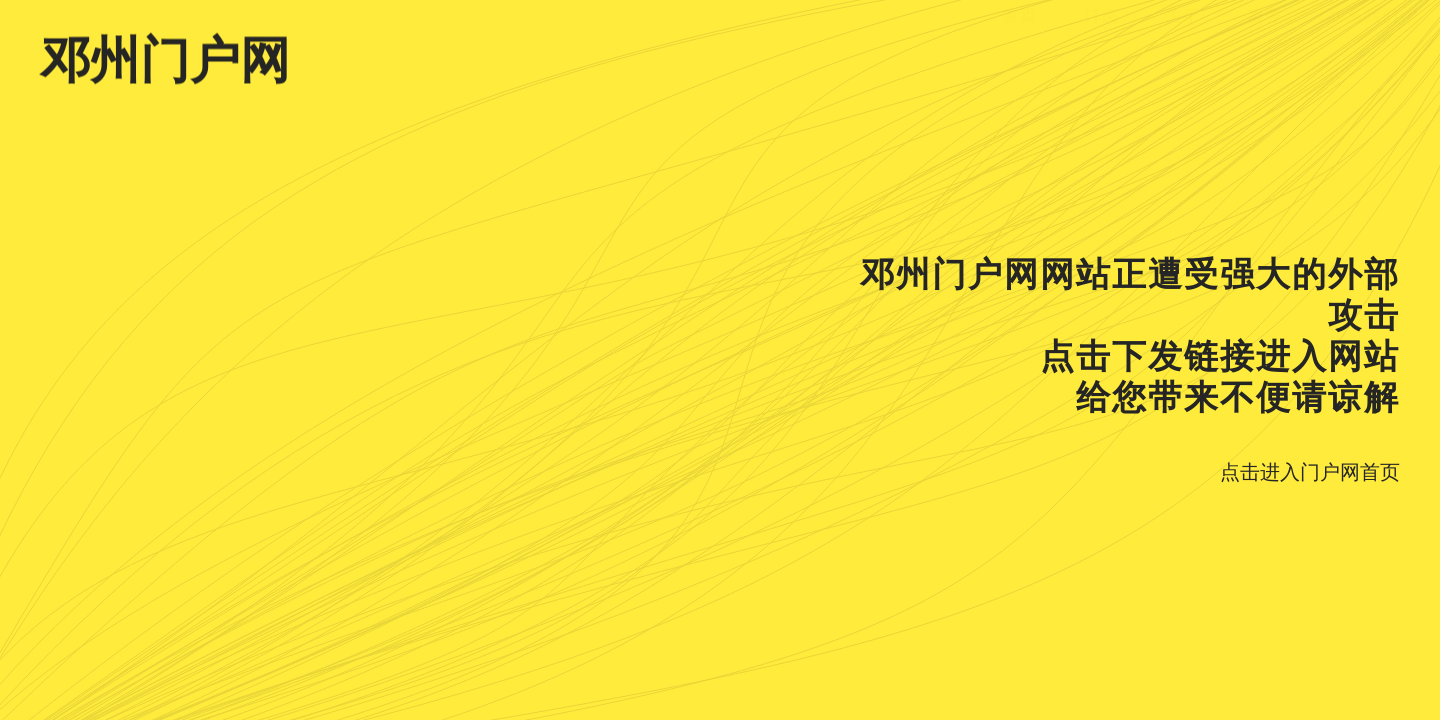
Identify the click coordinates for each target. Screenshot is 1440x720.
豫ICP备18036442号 (125, 695)
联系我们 (1364, 64)
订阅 (1102, 64)
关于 (1183, 64)
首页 (1020, 64)
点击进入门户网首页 (1310, 471)
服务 (1265, 64)
